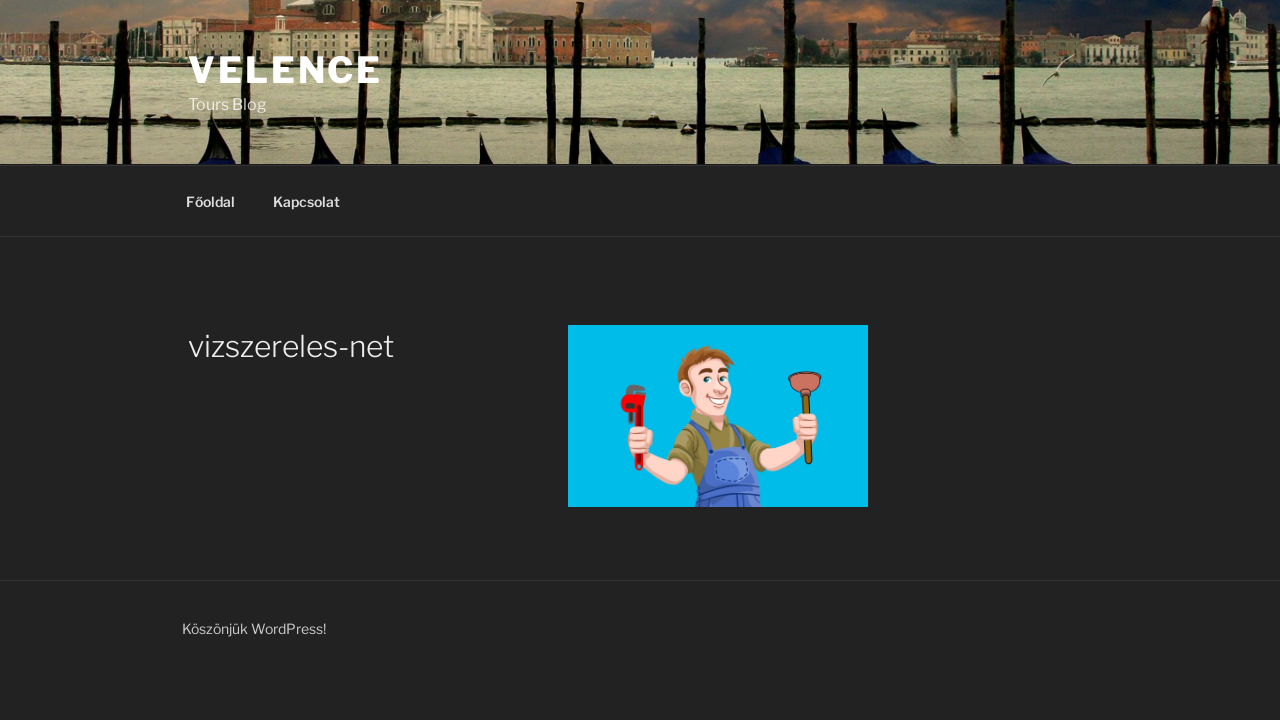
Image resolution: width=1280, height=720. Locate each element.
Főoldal (210, 201)
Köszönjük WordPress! (254, 628)
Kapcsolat (306, 201)
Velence (285, 70)
